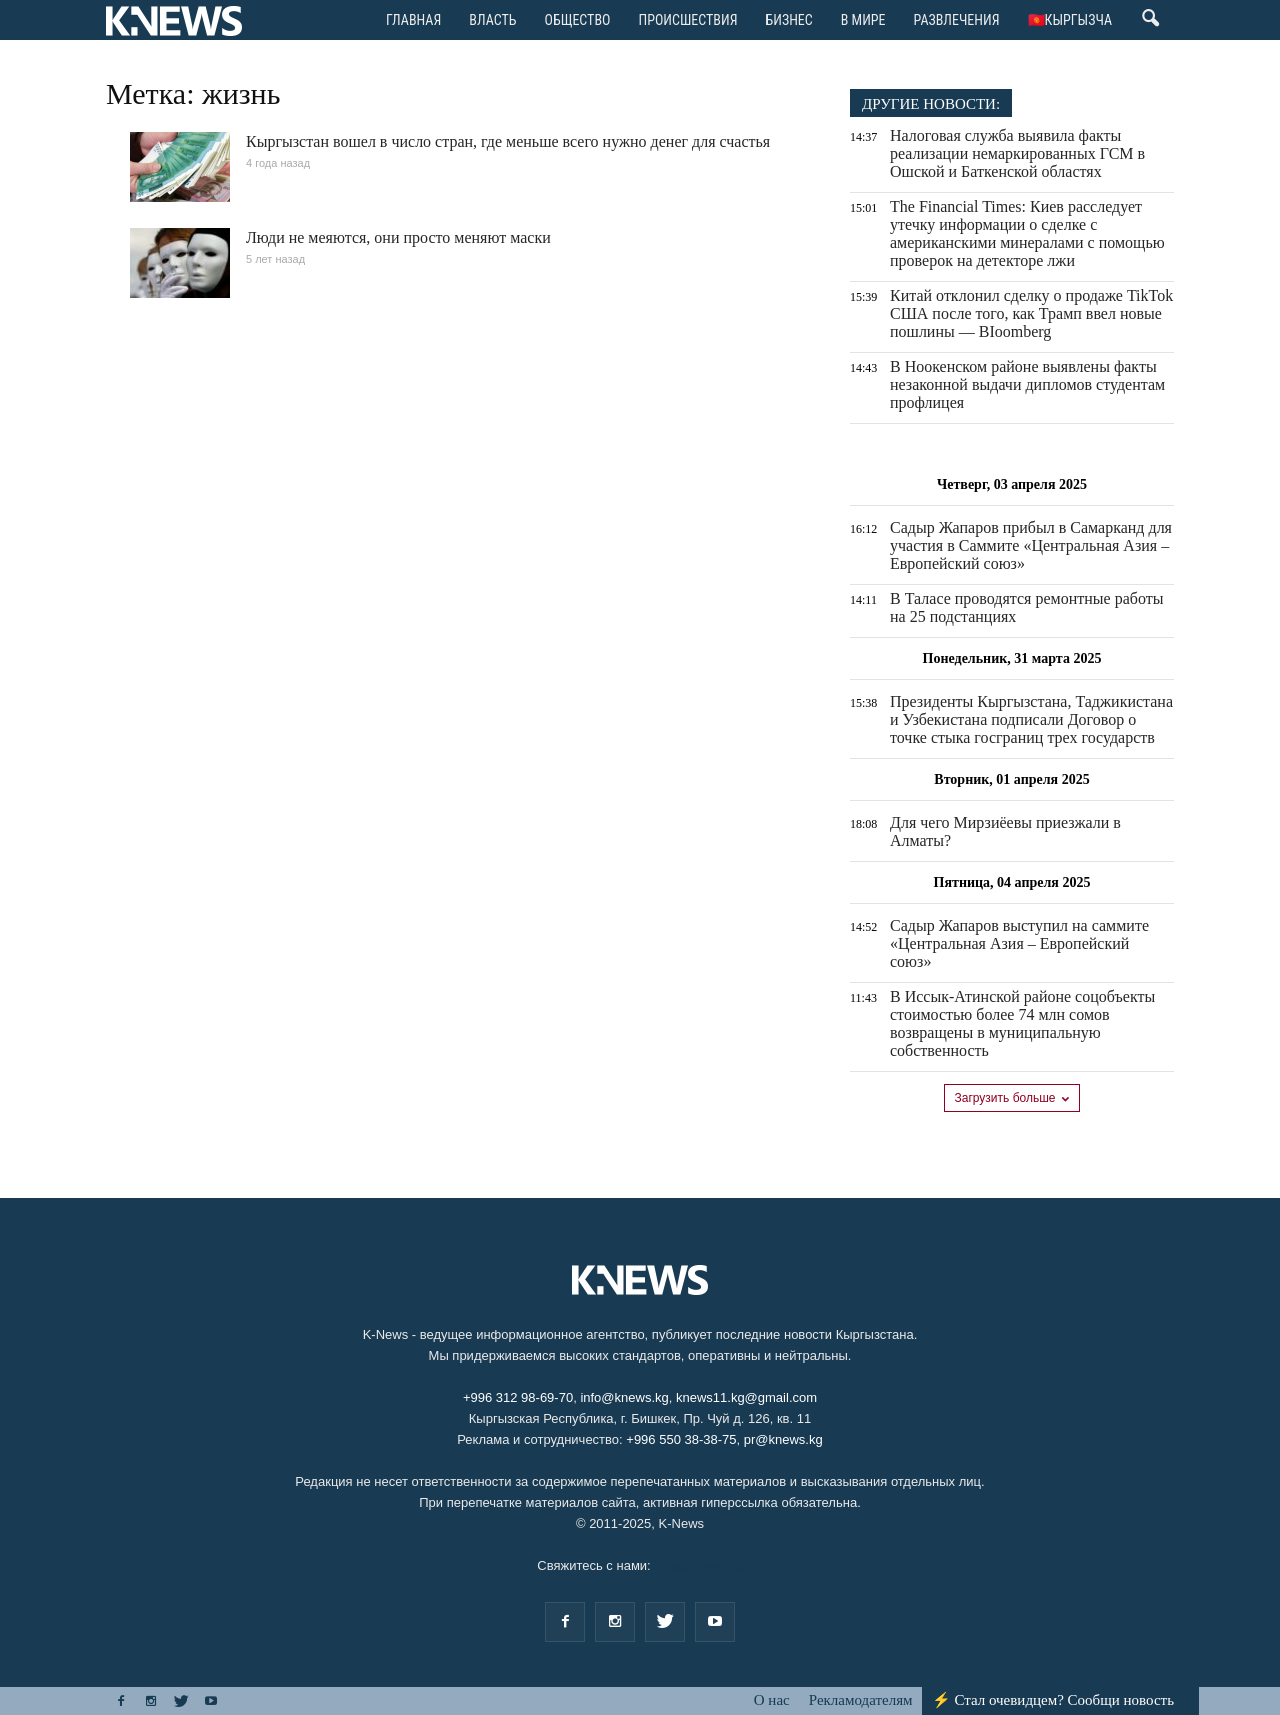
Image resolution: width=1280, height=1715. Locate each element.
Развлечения (957, 20)
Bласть (492, 20)
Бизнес (789, 20)
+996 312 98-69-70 (518, 1397)
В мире (863, 20)
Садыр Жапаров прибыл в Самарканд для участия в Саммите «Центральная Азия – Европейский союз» (1031, 545)
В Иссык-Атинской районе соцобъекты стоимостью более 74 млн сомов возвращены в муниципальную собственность (1022, 1023)
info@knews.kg (624, 1397)
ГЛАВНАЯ (413, 20)
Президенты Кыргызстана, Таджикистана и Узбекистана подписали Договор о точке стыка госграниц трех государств (1031, 719)
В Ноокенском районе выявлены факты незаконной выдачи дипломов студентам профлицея (1027, 384)
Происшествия (687, 20)
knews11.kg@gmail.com (746, 1397)
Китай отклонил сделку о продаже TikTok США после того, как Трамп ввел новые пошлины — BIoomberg (1031, 313)
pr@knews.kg (783, 1439)
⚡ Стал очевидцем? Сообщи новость (1053, 1700)
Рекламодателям (861, 1700)
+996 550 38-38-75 (681, 1439)
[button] (1150, 24)
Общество (578, 20)
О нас (772, 1700)
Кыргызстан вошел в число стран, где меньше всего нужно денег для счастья (508, 141)
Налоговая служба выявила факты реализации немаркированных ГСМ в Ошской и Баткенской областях (1017, 153)
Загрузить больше (1012, 1098)
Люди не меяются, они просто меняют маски (398, 237)
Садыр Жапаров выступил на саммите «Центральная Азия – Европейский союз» (1019, 943)
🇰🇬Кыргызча (1070, 20)
